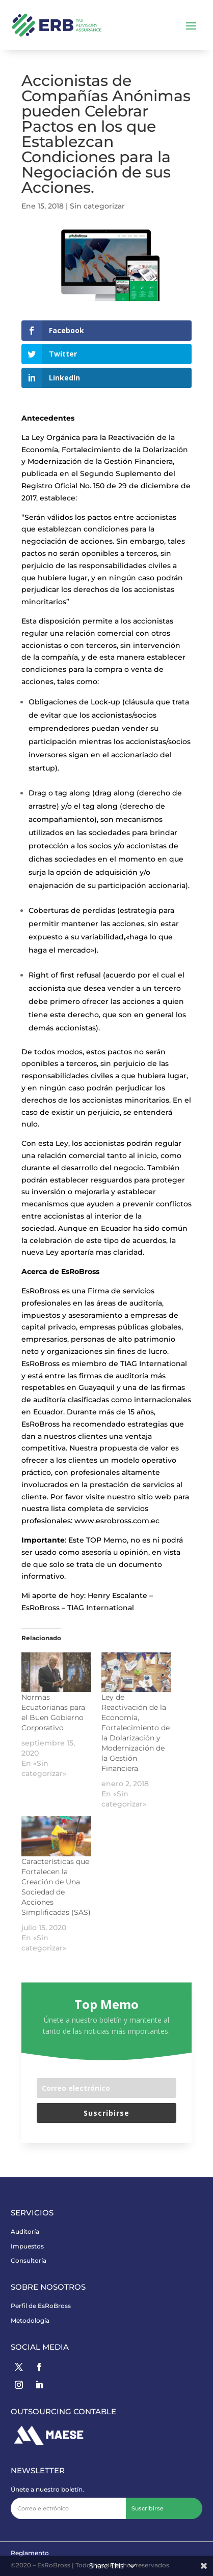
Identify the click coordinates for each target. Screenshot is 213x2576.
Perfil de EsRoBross (41, 2305)
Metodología (30, 2320)
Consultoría (28, 2260)
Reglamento (30, 2553)
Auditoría (25, 2231)
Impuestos (27, 2246)
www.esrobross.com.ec (118, 1520)
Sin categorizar (97, 206)
